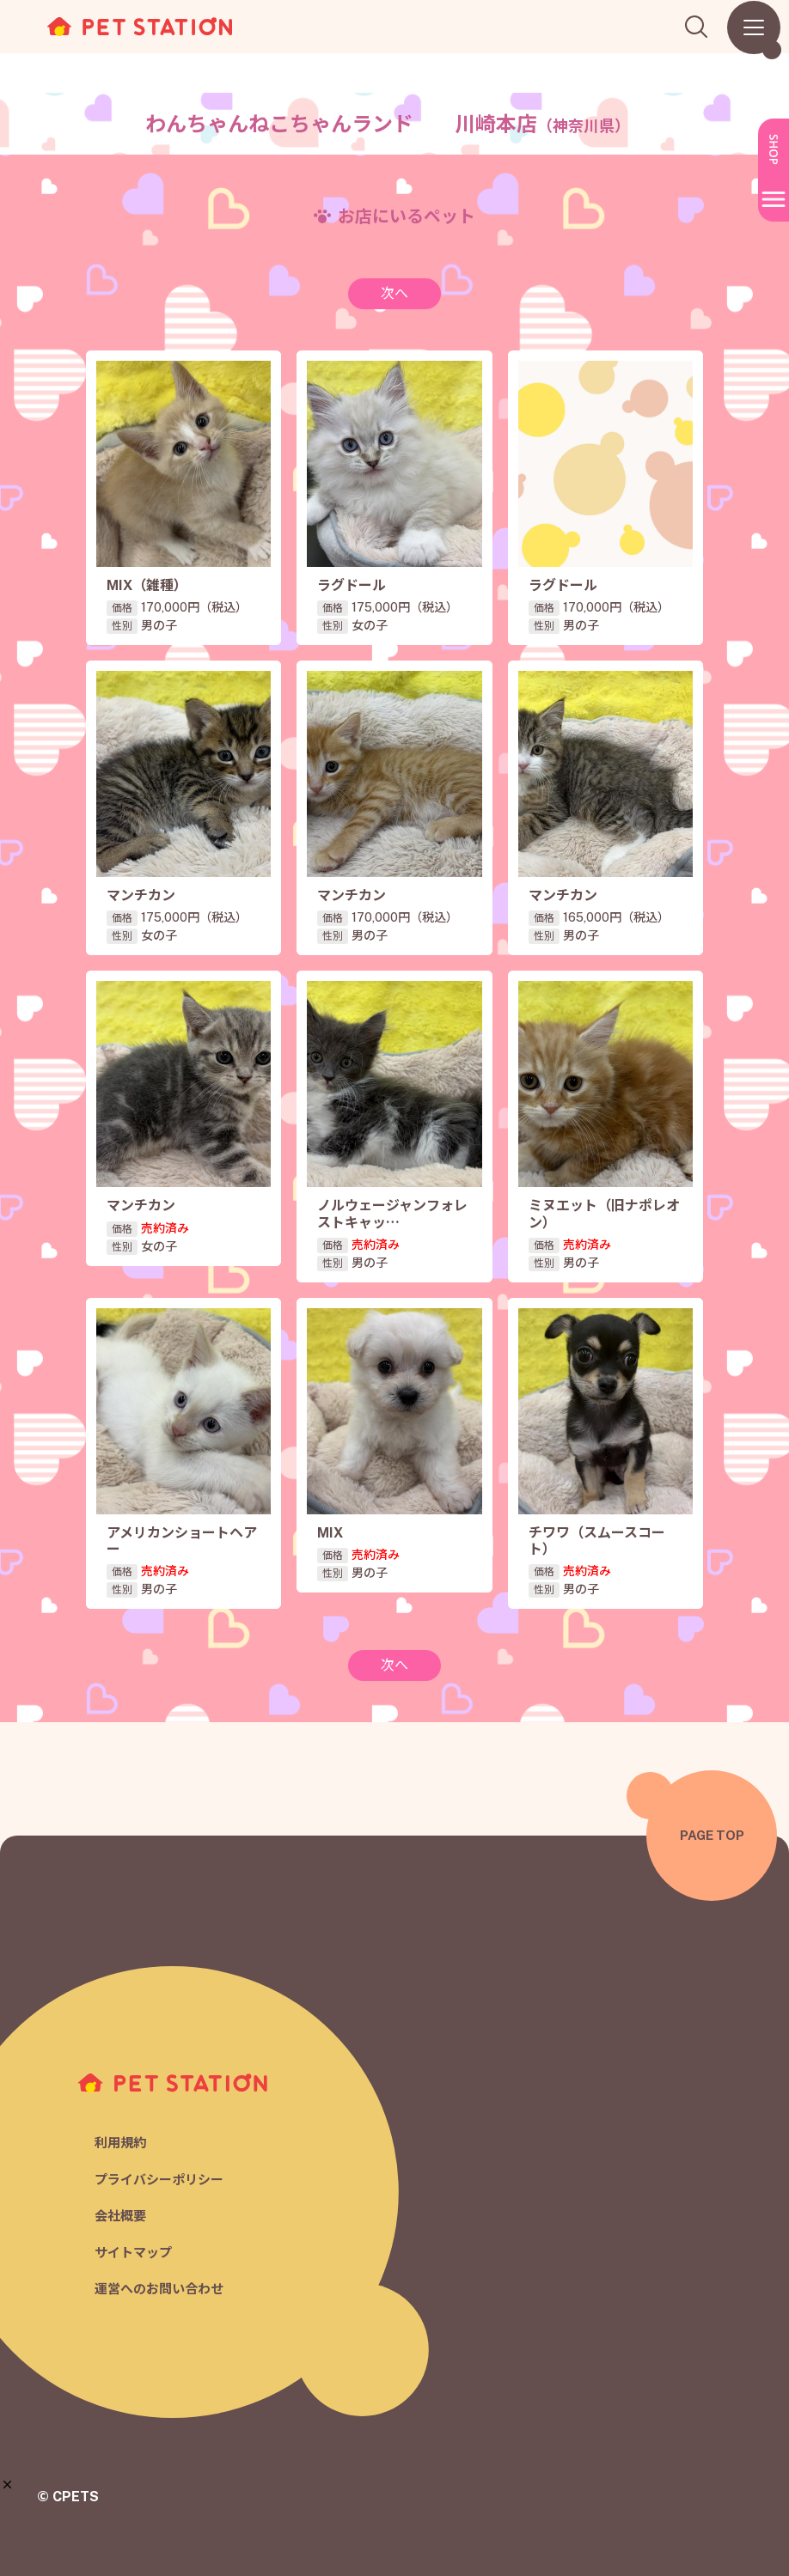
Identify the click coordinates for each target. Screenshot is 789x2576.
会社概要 (120, 2215)
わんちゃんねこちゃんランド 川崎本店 (387, 123)
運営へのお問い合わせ (159, 2288)
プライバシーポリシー (159, 2179)
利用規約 (120, 2142)
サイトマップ (133, 2252)
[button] (7, 2484)
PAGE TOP (712, 1835)
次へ (394, 293)
